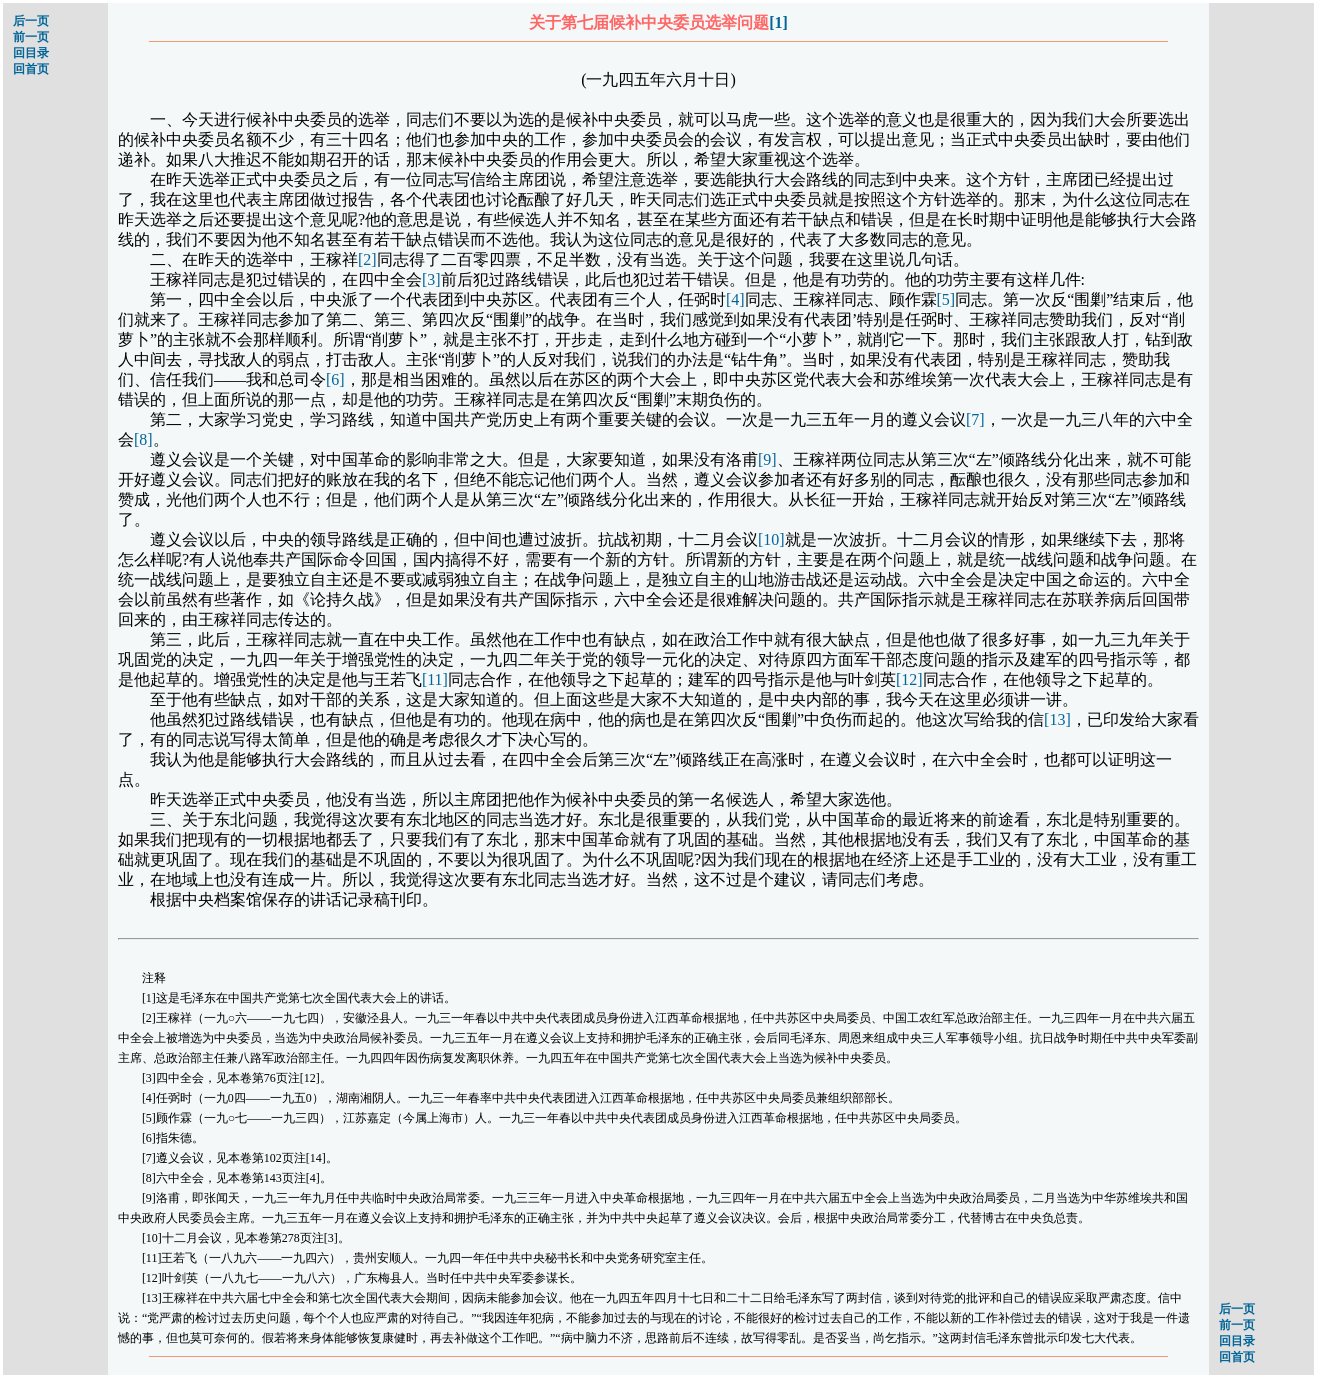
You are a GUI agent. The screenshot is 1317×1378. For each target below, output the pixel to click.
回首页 (31, 69)
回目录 (31, 53)
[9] (767, 459)
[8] (143, 439)
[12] (909, 679)
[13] (1057, 719)
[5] (946, 299)
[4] (735, 299)
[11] (435, 679)
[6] (335, 379)
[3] (431, 279)
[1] (778, 22)
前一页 (31, 37)
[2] (367, 259)
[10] (771, 539)
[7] (975, 419)
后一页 (31, 21)
